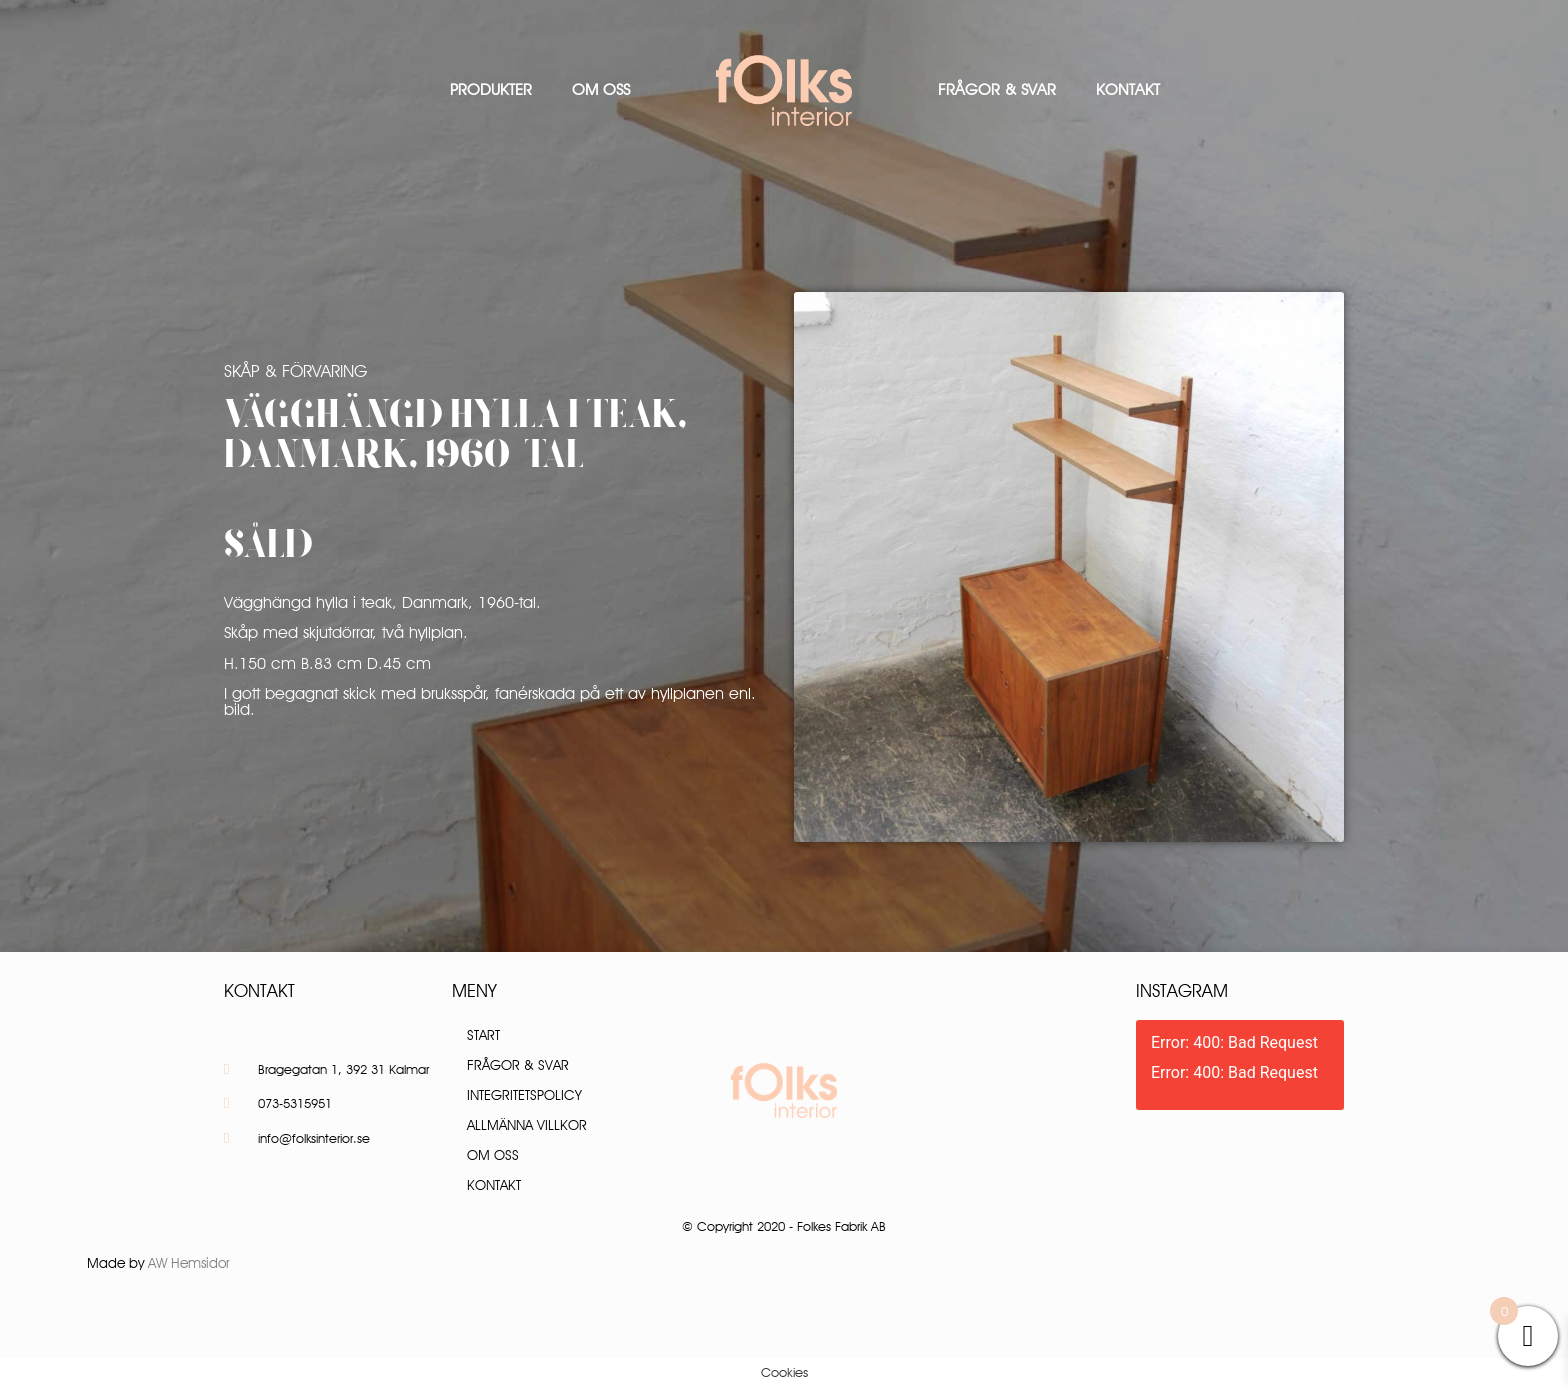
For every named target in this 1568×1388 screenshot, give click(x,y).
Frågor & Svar (997, 89)
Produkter (491, 89)
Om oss (601, 89)
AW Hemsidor (189, 1263)
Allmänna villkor (527, 1125)
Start (483, 1035)
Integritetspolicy (524, 1095)
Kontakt (1128, 89)
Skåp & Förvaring (295, 371)
